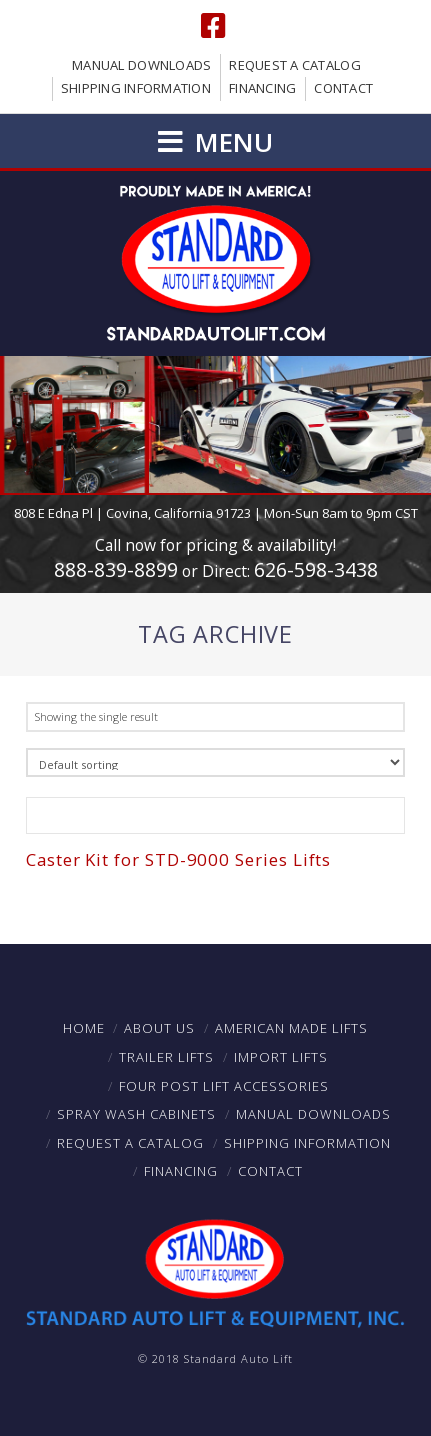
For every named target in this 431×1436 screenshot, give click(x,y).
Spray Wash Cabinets (136, 1114)
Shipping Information (136, 88)
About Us (159, 1028)
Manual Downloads (141, 65)
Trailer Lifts (166, 1057)
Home (84, 1028)
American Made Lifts (291, 1028)
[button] (215, 141)
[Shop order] (215, 762)
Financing (262, 88)
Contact (343, 88)
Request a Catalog (294, 65)
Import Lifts (281, 1057)
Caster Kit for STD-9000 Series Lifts (178, 859)
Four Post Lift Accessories (224, 1086)
